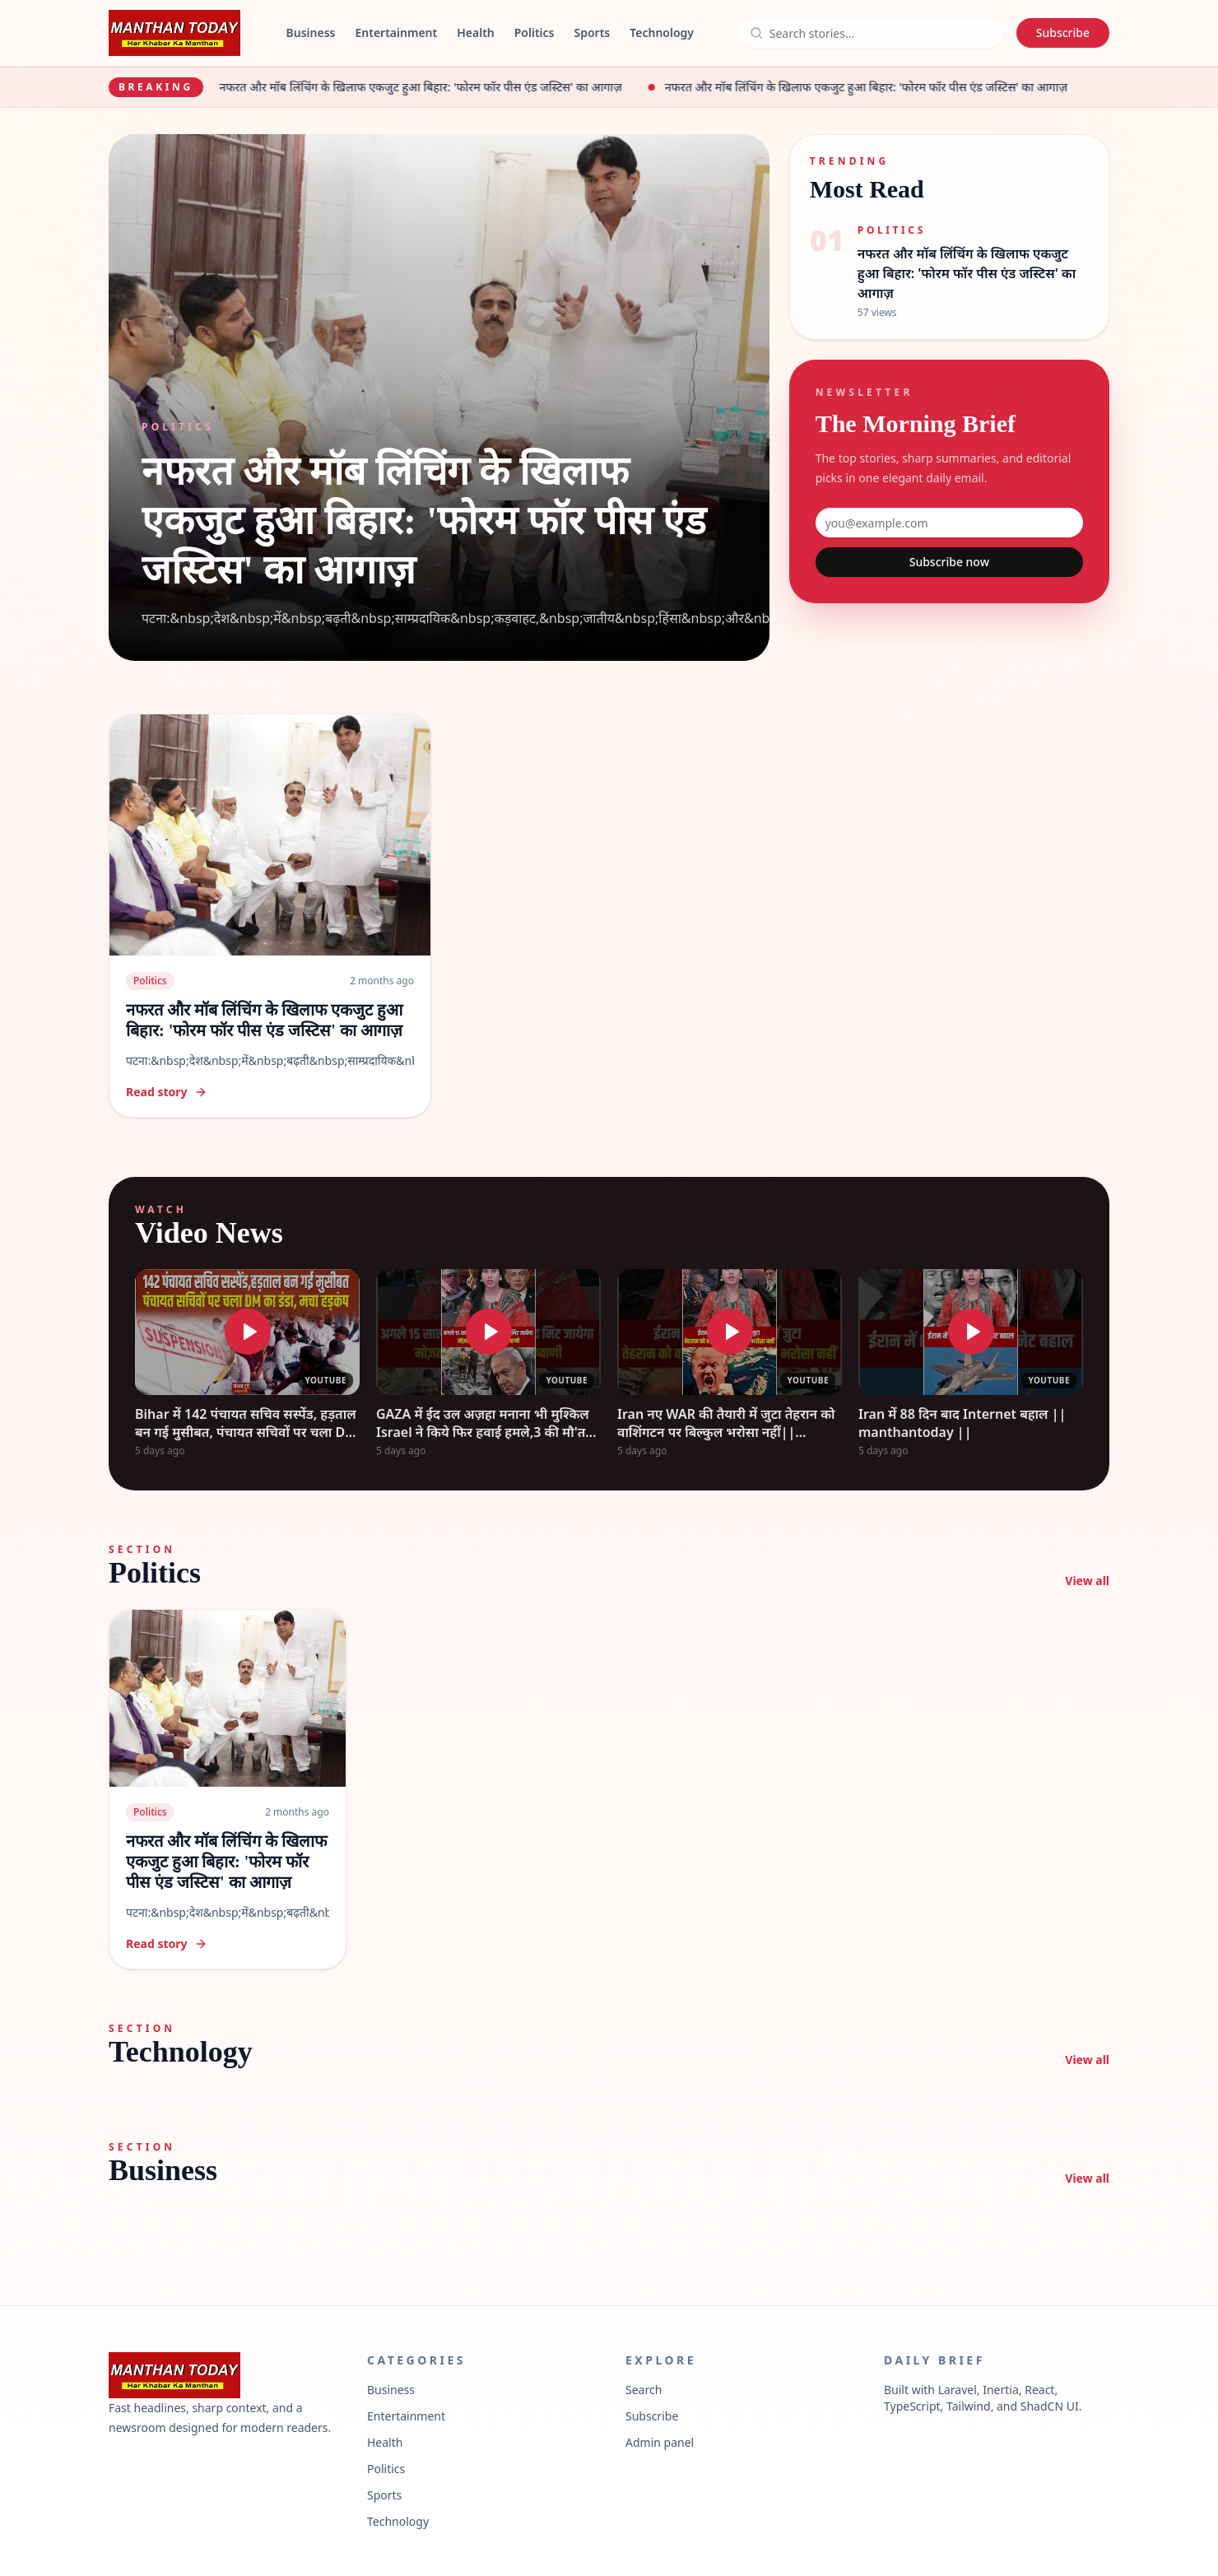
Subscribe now (949, 562)
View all (1087, 1580)
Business (311, 32)
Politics (534, 32)
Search (643, 2389)
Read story (166, 1092)
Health (476, 32)
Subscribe (1063, 32)
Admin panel (659, 2442)
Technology (662, 32)
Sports (592, 32)
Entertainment (396, 32)
